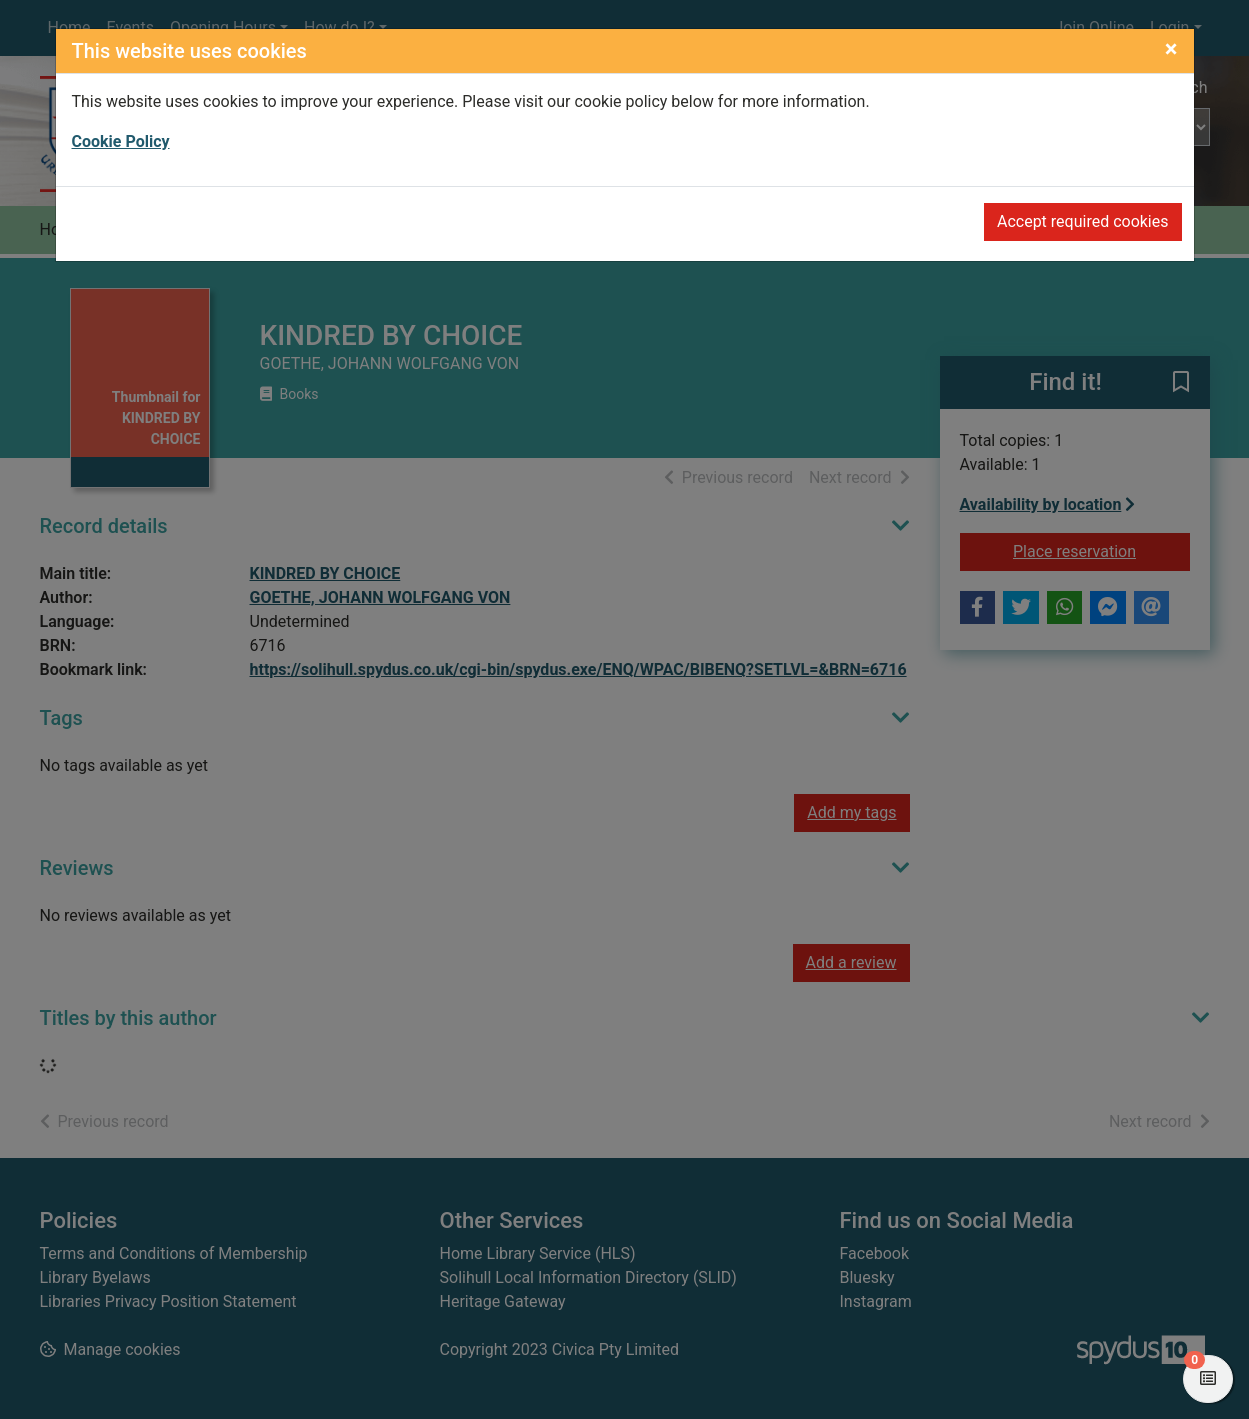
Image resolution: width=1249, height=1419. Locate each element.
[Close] (1171, 49)
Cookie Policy (121, 141)
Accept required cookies (1083, 221)
